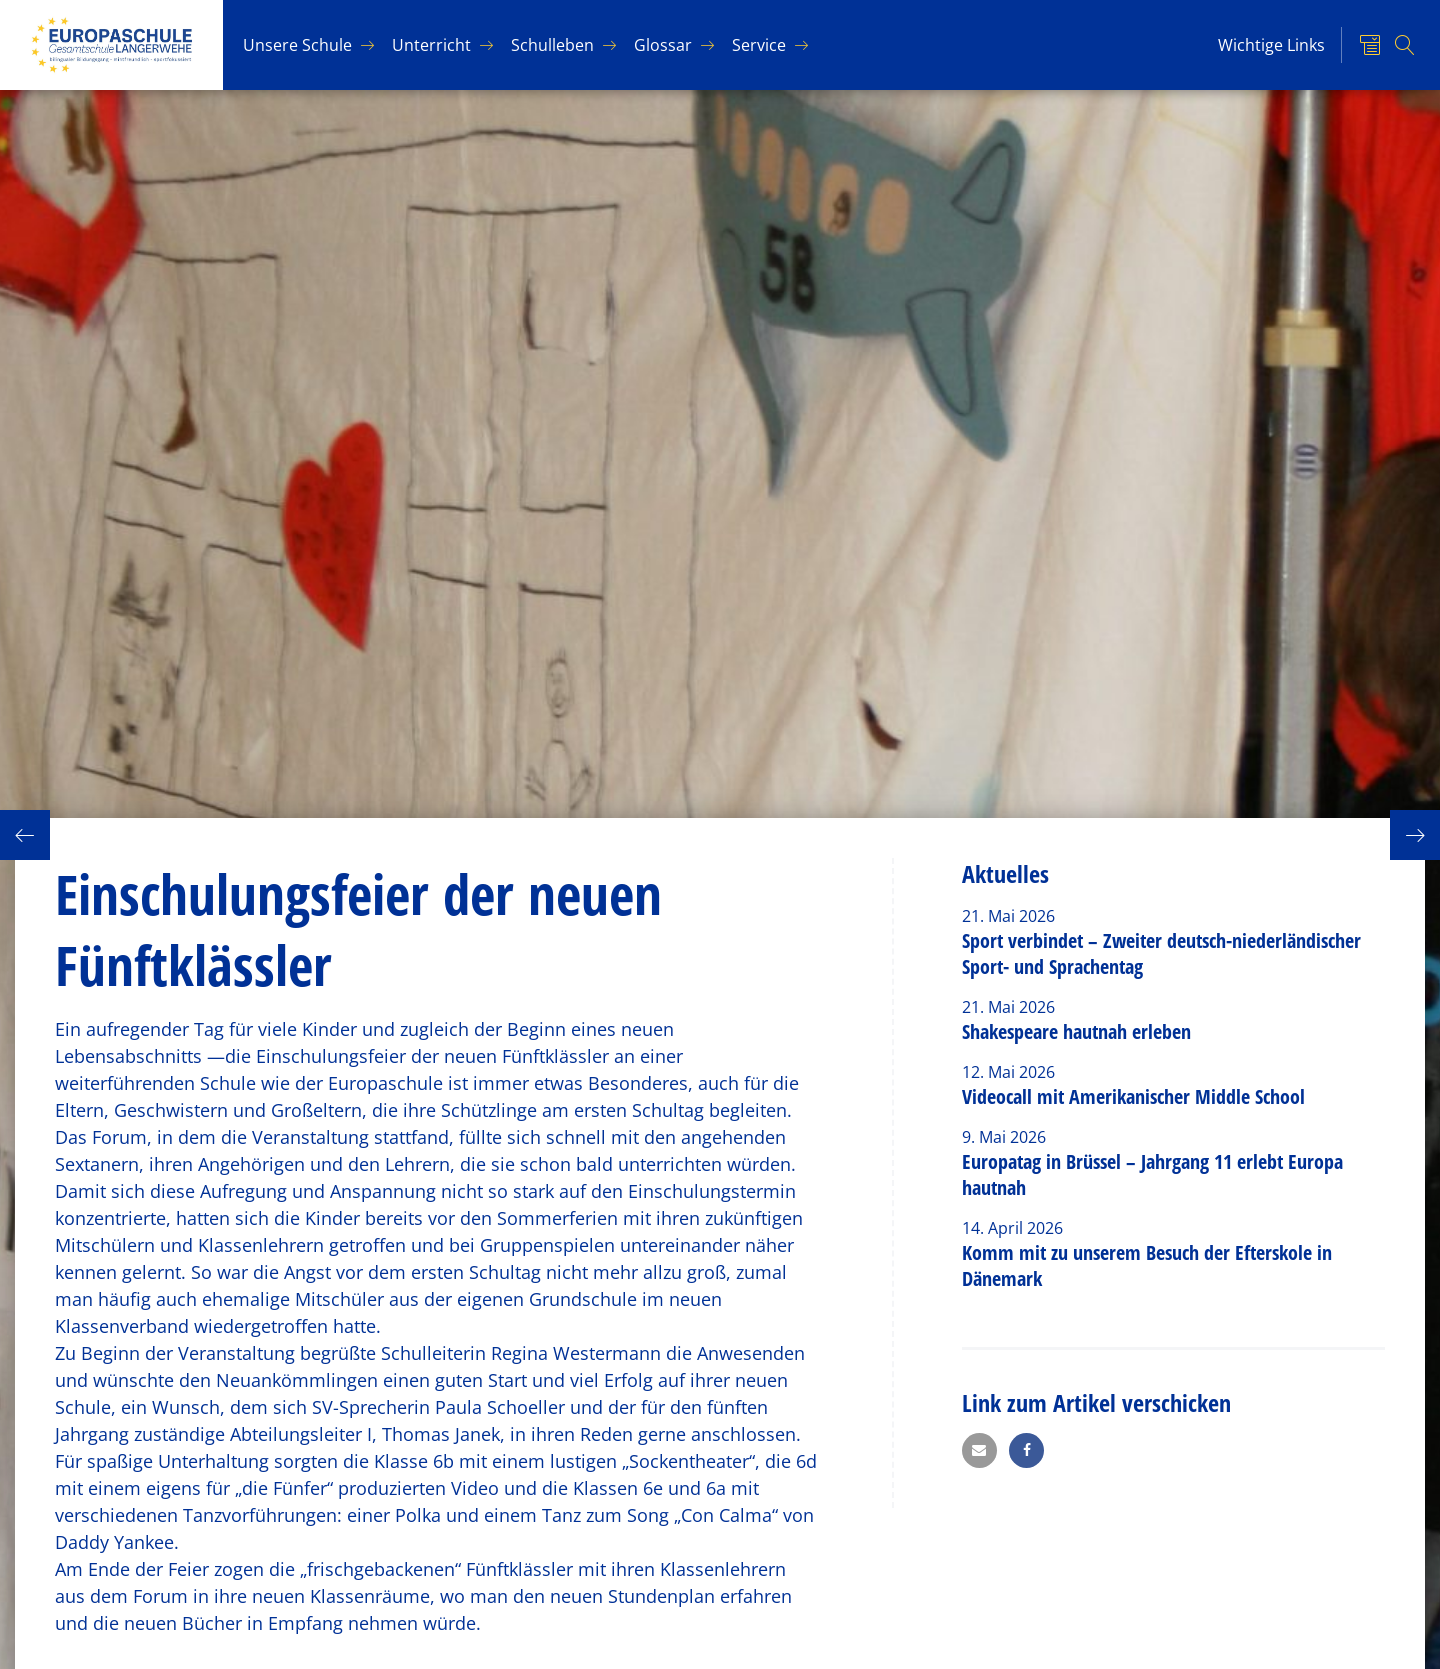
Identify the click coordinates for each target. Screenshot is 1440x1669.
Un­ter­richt (431, 45)
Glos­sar (663, 45)
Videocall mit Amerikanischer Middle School (1133, 1096)
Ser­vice (759, 45)
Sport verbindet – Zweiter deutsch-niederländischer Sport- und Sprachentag (1161, 953)
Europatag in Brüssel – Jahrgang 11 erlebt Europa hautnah (1152, 1174)
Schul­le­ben (552, 45)
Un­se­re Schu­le (297, 45)
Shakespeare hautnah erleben (1076, 1031)
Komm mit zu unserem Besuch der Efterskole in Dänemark (1147, 1265)
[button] (979, 1450)
